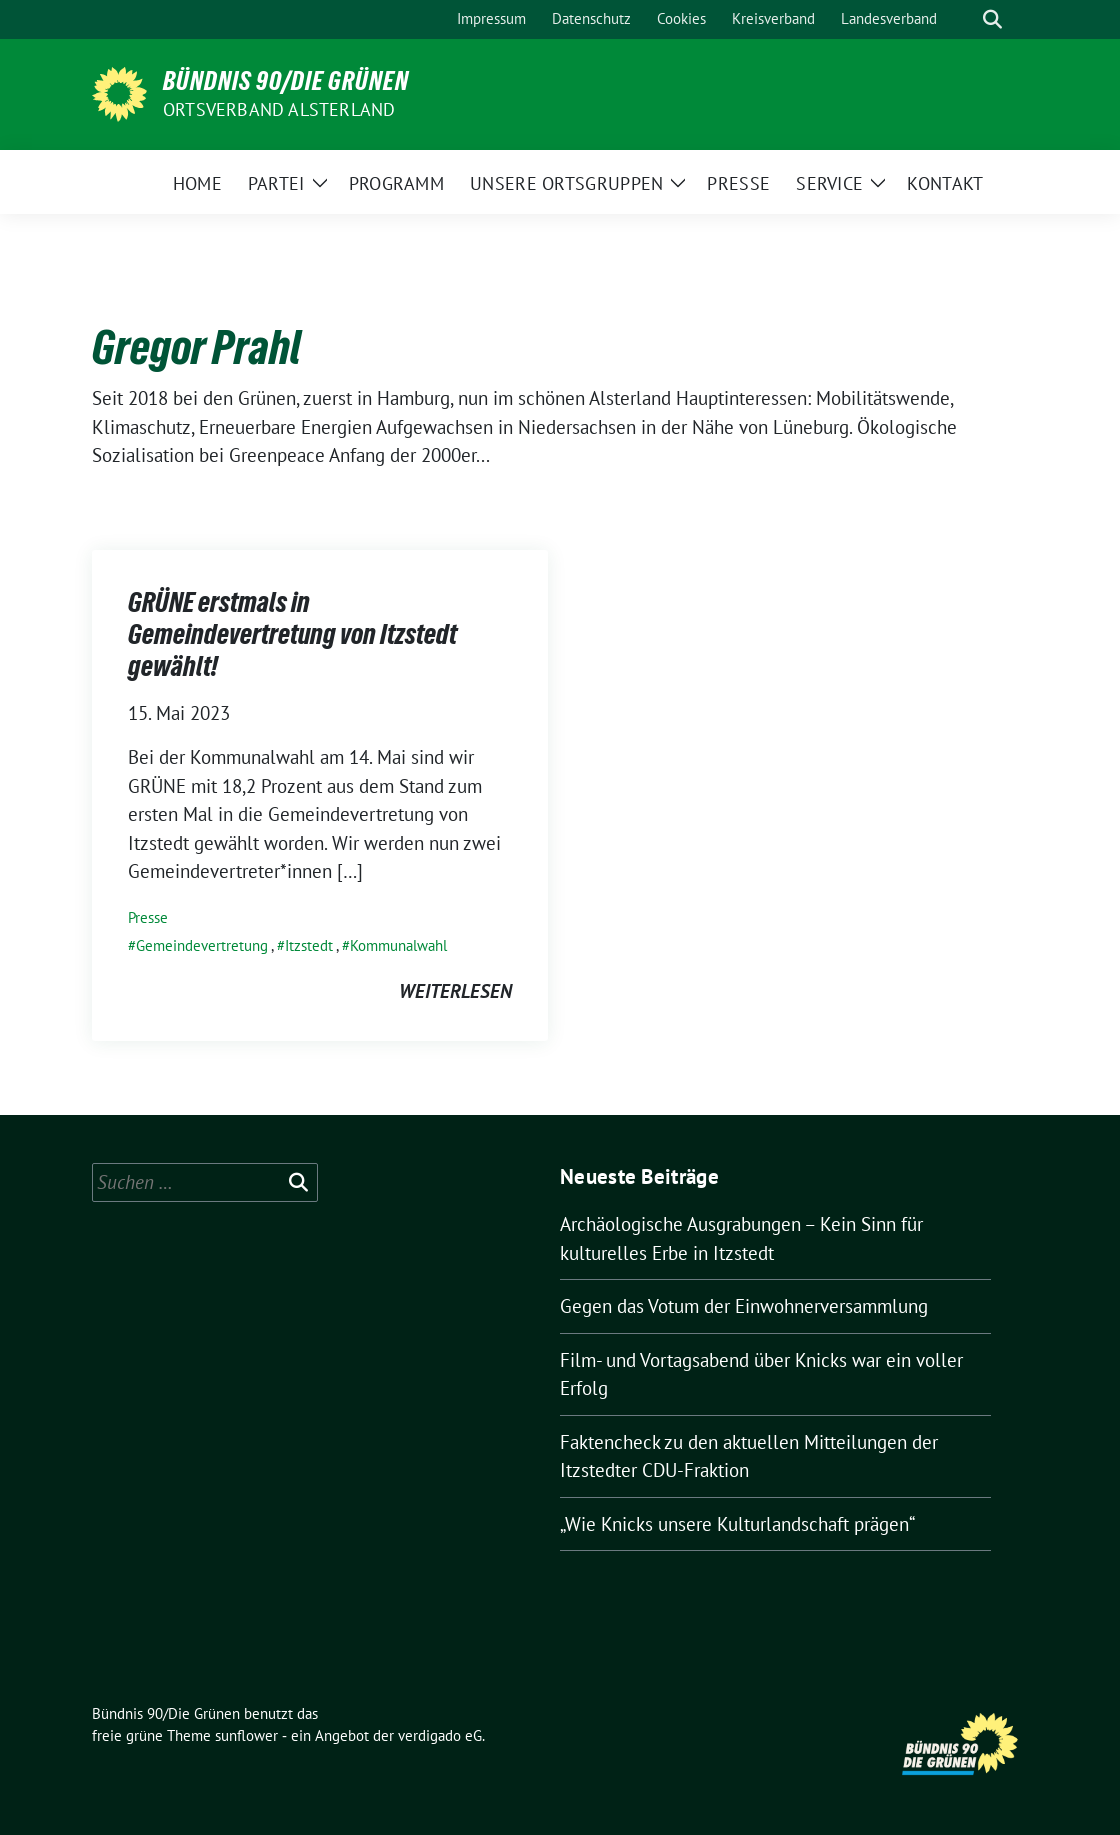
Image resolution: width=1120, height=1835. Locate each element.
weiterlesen (455, 991)
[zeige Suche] (992, 19)
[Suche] (964, 19)
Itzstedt (309, 945)
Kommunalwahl (398, 945)
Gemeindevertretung (202, 945)
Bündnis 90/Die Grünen (286, 81)
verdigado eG (440, 1735)
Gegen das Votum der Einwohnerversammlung (744, 1306)
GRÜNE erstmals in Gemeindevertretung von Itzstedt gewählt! (292, 634)
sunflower (246, 1735)
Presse (148, 917)
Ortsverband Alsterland (279, 109)
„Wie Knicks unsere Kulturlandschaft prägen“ (737, 1524)
